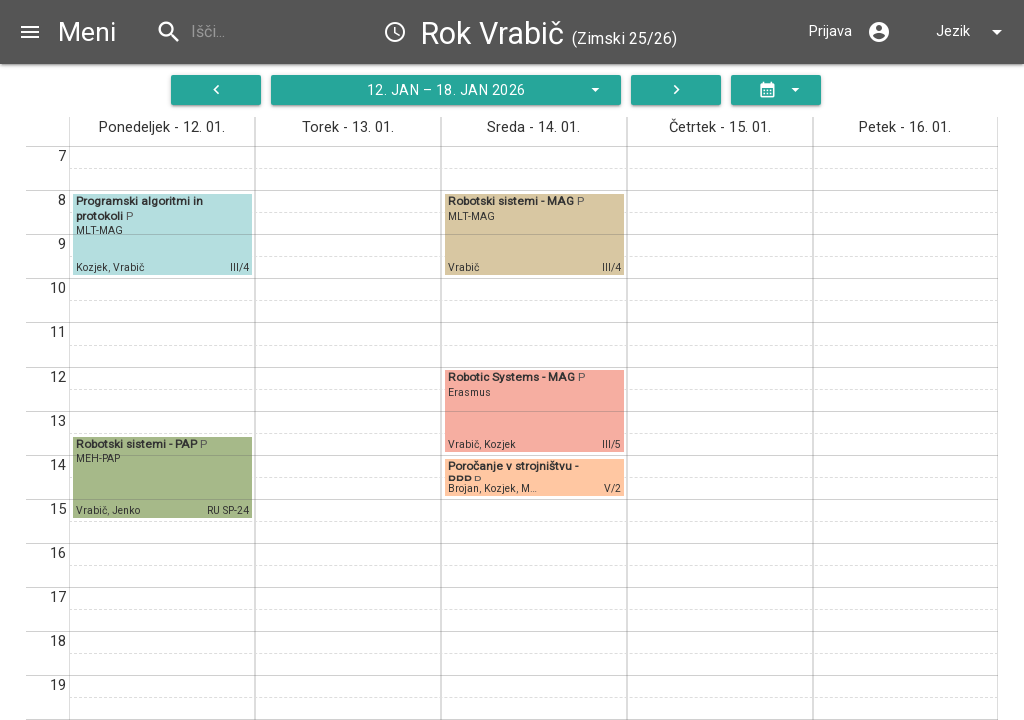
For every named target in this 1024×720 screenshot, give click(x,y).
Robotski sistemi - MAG (512, 201)
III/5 (611, 444)
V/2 (612, 488)
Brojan (463, 488)
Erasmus (469, 392)
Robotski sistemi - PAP (138, 444)
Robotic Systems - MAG (513, 377)
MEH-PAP (98, 458)
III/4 (239, 267)
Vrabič (128, 267)
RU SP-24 (228, 510)
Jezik (972, 32)
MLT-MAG (99, 230)
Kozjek (92, 267)
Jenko (126, 510)
